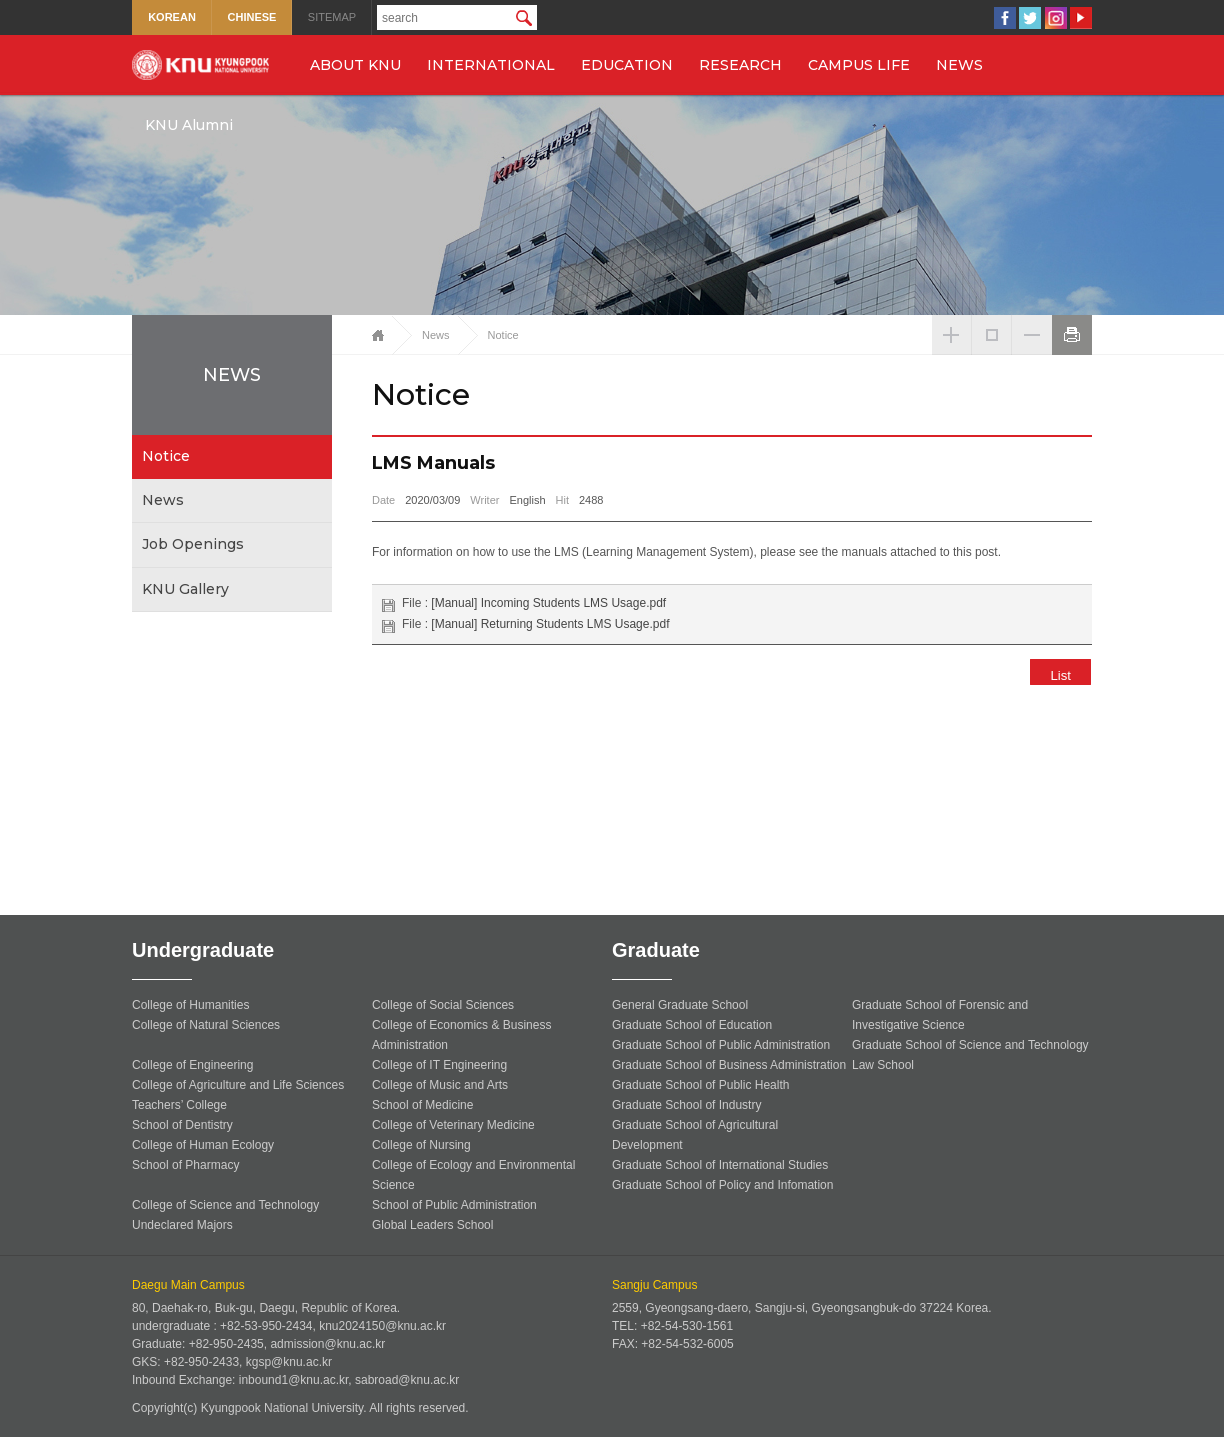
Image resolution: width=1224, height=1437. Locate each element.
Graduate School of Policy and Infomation (722, 1185)
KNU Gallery (185, 589)
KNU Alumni (189, 125)
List (1053, 675)
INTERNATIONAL (491, 65)
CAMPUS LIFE (859, 65)
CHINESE (252, 17)
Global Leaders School (432, 1225)
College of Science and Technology (225, 1205)
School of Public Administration (454, 1205)
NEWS (959, 65)
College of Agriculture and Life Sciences (238, 1085)
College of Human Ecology (203, 1145)
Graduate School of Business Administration (729, 1065)
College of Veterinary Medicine (453, 1125)
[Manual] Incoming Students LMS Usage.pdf (548, 603)
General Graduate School (680, 1005)
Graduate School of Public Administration (721, 1045)
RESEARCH (740, 65)
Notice (166, 456)
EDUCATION (627, 65)
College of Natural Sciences (206, 1025)
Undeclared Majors (182, 1225)
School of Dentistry (182, 1125)
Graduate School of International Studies (720, 1165)
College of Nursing (421, 1145)
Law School (883, 1065)
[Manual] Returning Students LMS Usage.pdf (550, 624)
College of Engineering (192, 1065)
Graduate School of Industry (686, 1105)
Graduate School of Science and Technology (970, 1045)
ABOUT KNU (355, 65)
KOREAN (172, 17)
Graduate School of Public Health (700, 1085)
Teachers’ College (179, 1105)
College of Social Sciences (443, 1005)
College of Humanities (190, 1005)
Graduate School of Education (692, 1025)
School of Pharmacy (185, 1165)
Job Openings (193, 544)
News (163, 500)
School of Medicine (422, 1105)
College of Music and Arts (440, 1085)
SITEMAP (332, 17)
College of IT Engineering (439, 1065)
